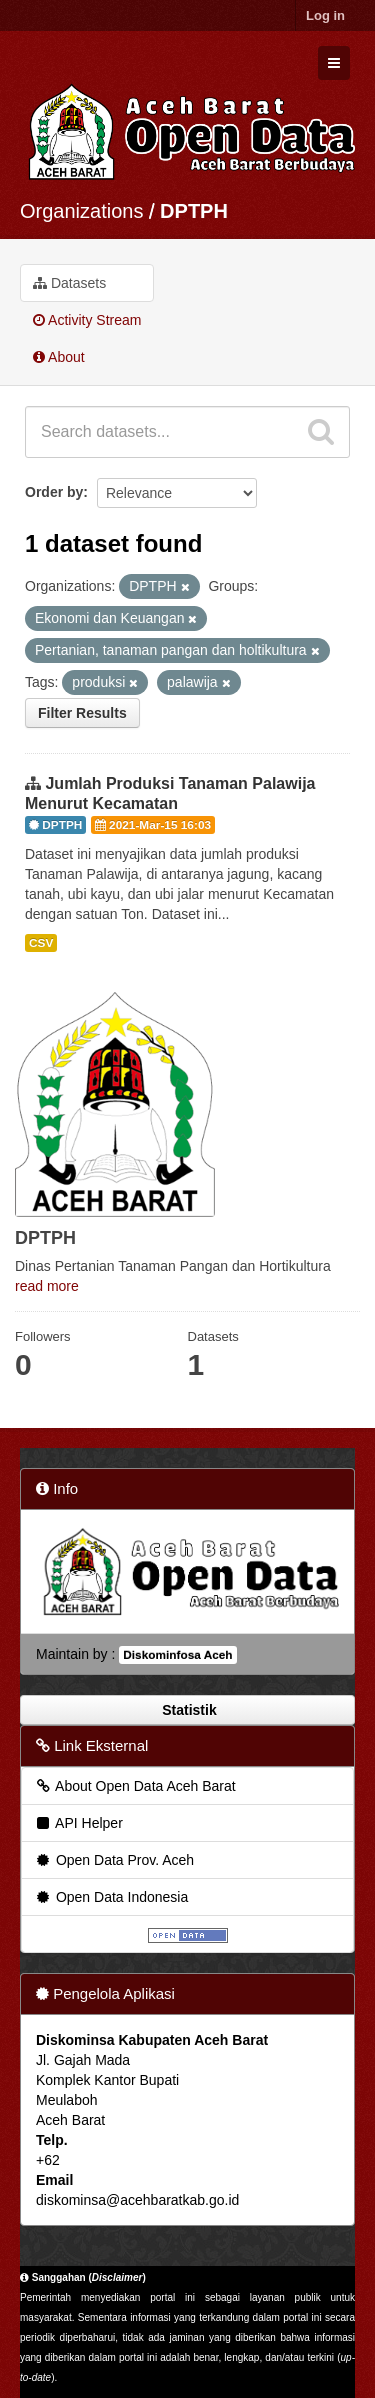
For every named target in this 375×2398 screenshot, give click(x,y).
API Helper (78, 1823)
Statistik (187, 1710)
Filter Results (82, 713)
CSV (41, 943)
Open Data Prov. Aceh (114, 1860)
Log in (325, 15)
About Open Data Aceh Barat (135, 1786)
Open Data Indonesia (111, 1897)
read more (47, 1286)
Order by (54, 492)
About (59, 357)
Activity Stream (87, 320)
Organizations (81, 211)
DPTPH (194, 211)
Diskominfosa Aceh (177, 1655)
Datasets (69, 283)
